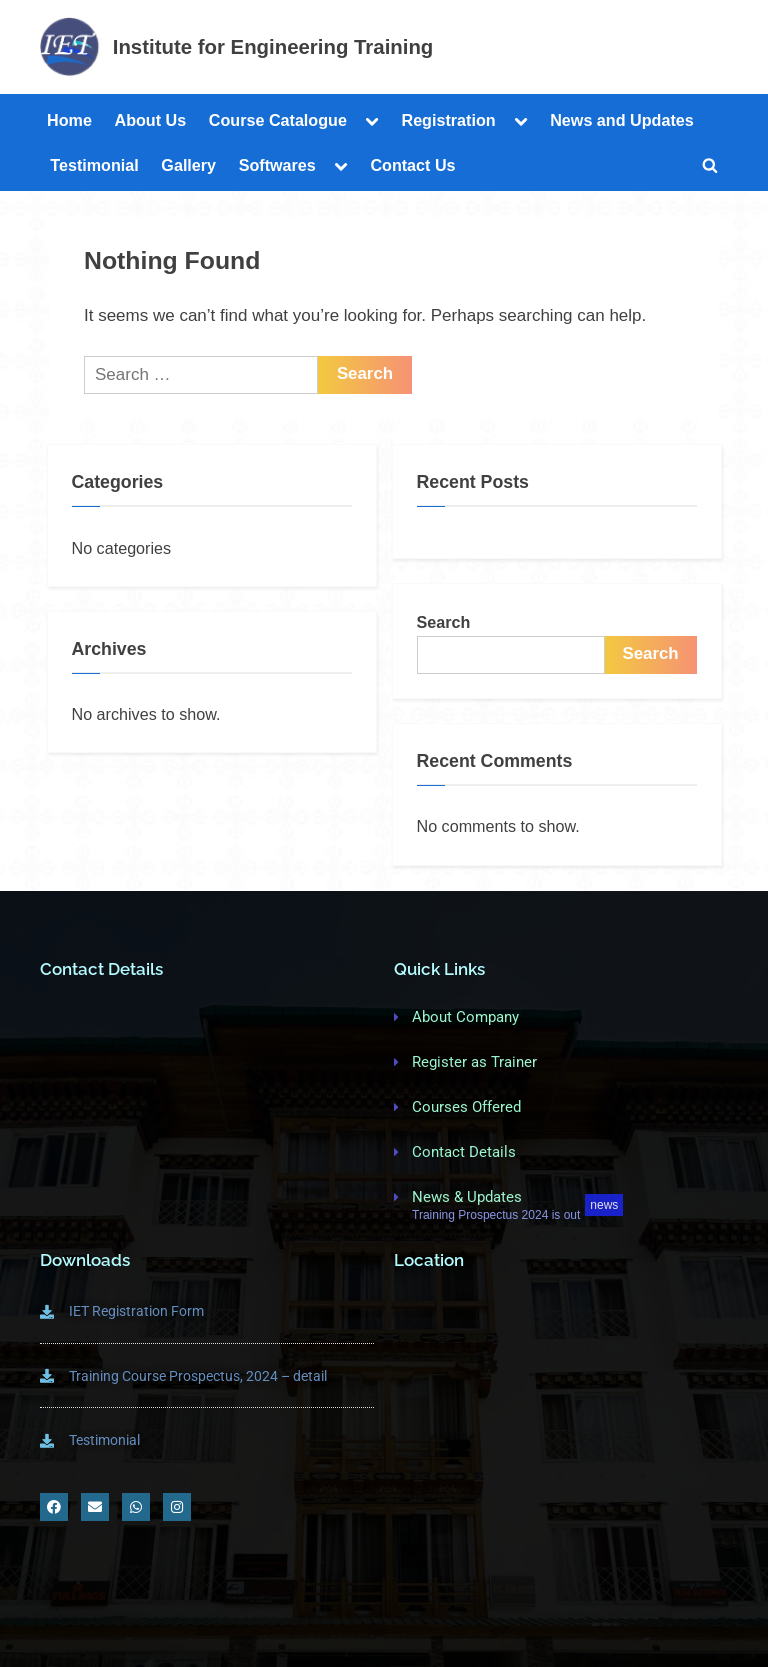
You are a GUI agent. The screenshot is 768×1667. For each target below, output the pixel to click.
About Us (150, 120)
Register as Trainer (474, 1062)
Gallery (188, 165)
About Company (465, 1017)
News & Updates (467, 1197)
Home (69, 120)
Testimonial (94, 165)
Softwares (277, 165)
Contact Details (464, 1152)
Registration (448, 120)
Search (444, 622)
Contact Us (412, 165)
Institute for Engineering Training (273, 47)
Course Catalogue (278, 120)
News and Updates (622, 120)
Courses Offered (466, 1107)
